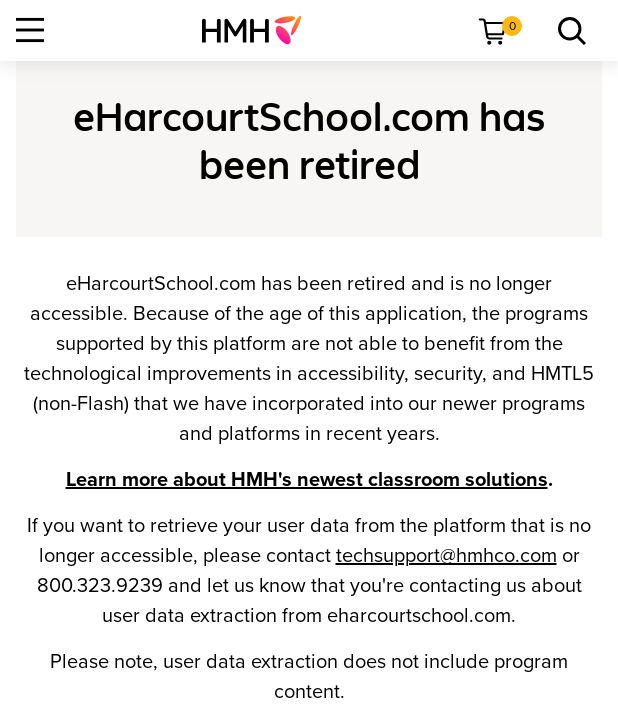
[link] (259, 30)
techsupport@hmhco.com (446, 556)
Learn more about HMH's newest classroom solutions (307, 480)
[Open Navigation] (30, 30)
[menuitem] (259, 30)
